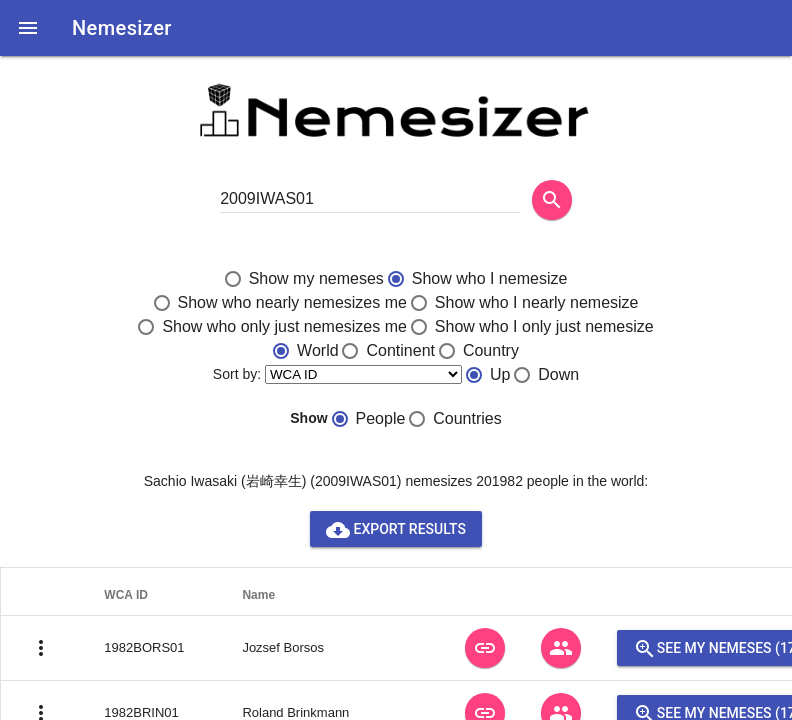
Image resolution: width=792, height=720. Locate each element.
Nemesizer (122, 28)
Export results (396, 529)
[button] (28, 28)
